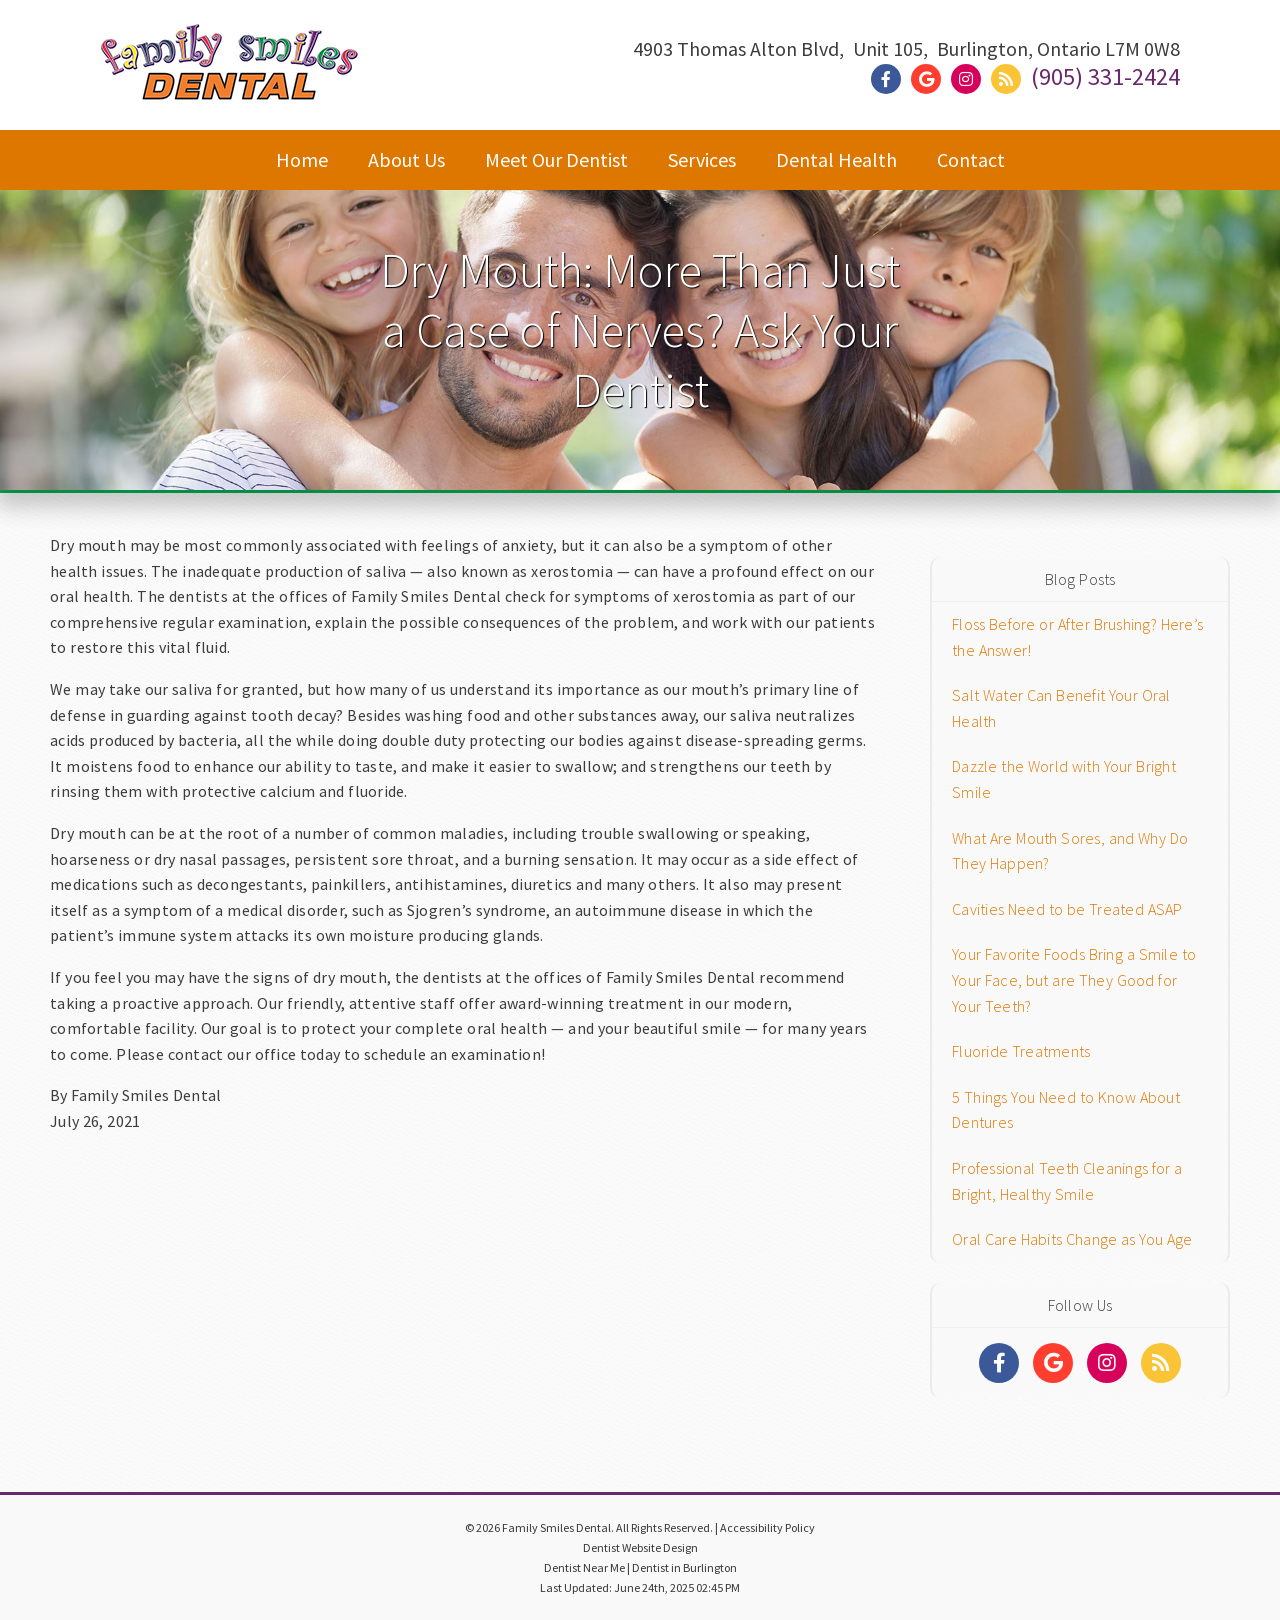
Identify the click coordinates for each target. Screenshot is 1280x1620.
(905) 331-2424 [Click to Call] (1105, 76)
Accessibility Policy (767, 1527)
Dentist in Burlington (684, 1567)
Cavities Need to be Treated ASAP (1067, 909)
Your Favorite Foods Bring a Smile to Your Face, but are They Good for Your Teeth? (1074, 979)
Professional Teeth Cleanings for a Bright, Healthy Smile (1067, 1181)
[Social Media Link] (891, 79)
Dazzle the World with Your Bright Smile (1064, 779)
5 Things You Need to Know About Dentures (1066, 1110)
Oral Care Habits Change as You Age (1072, 1239)
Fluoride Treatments (1021, 1051)
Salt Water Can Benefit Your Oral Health (1061, 708)
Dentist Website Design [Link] (640, 1547)
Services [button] (702, 159)
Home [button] (302, 159)
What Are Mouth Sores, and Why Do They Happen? (1070, 851)
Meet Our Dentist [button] (556, 159)
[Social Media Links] (999, 1363)
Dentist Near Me (584, 1567)
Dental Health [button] (836, 159)
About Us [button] (406, 159)
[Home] (230, 80)
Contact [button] (971, 159)
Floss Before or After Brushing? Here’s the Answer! (1077, 637)
